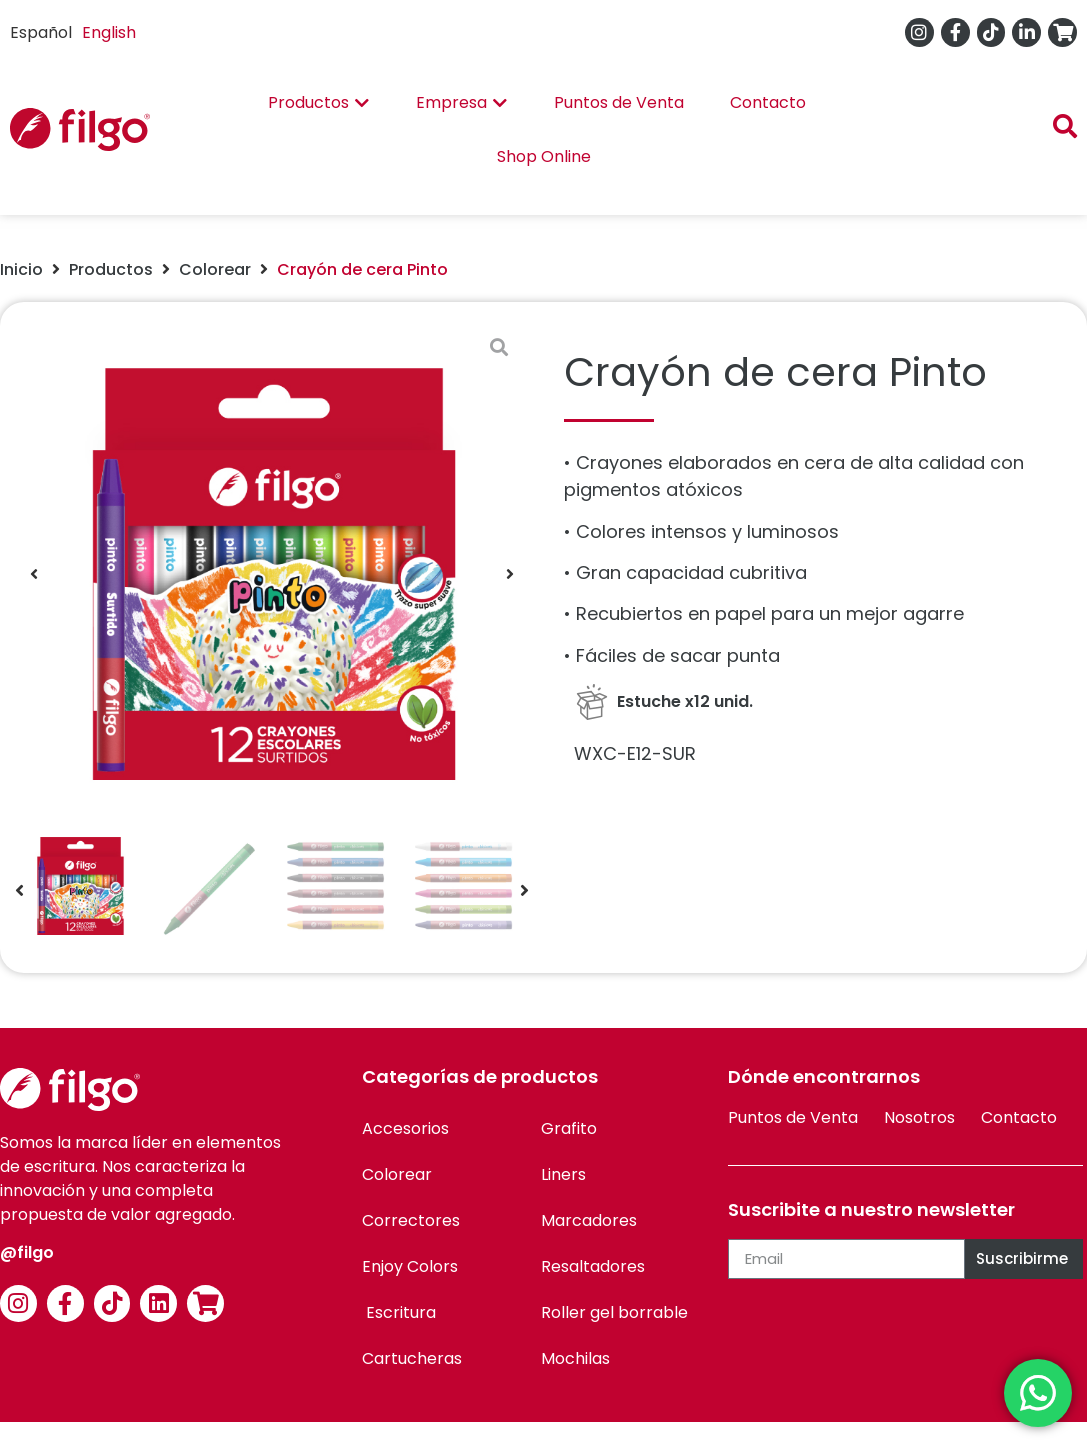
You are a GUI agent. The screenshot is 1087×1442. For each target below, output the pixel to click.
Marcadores (589, 1220)
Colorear (215, 269)
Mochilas (575, 1358)
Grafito (569, 1128)
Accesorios (405, 1128)
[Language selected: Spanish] (78, 32)
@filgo (27, 1252)
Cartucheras (412, 1358)
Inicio (21, 269)
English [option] (109, 32)
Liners (563, 1174)
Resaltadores (593, 1266)
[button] (34, 574)
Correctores (411, 1220)
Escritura (399, 1312)
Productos (111, 269)
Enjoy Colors (410, 1266)
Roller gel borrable (614, 1312)
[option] (109, 33)
